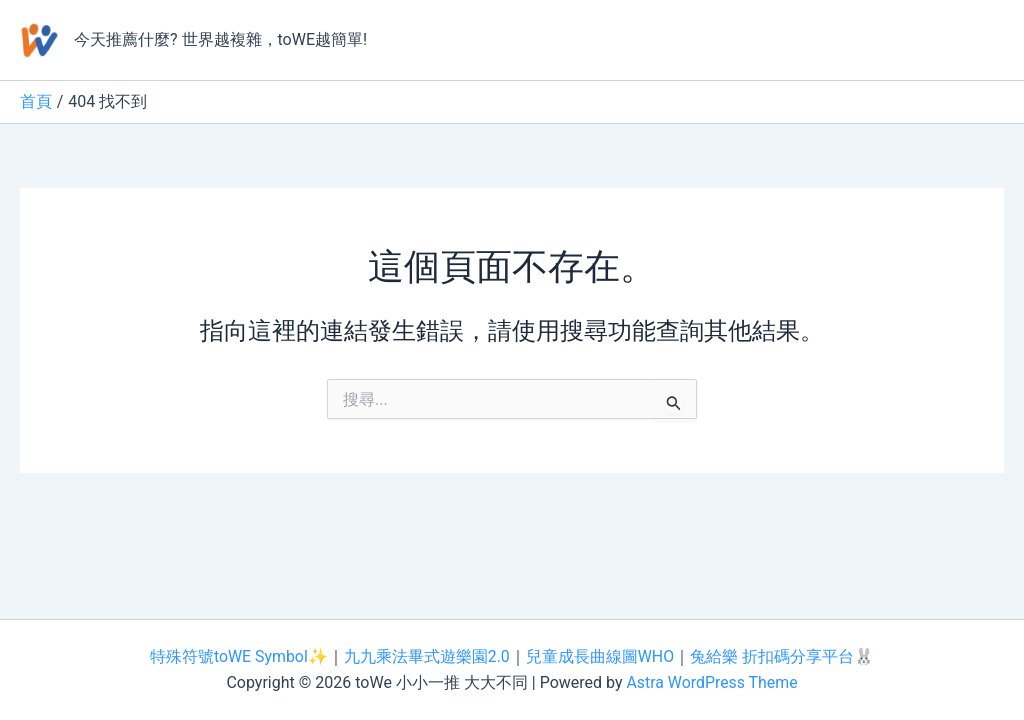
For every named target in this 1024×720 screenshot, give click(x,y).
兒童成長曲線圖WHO (600, 656)
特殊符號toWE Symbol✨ (238, 656)
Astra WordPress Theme (712, 682)
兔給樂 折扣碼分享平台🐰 (783, 656)
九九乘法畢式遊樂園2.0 (427, 656)
